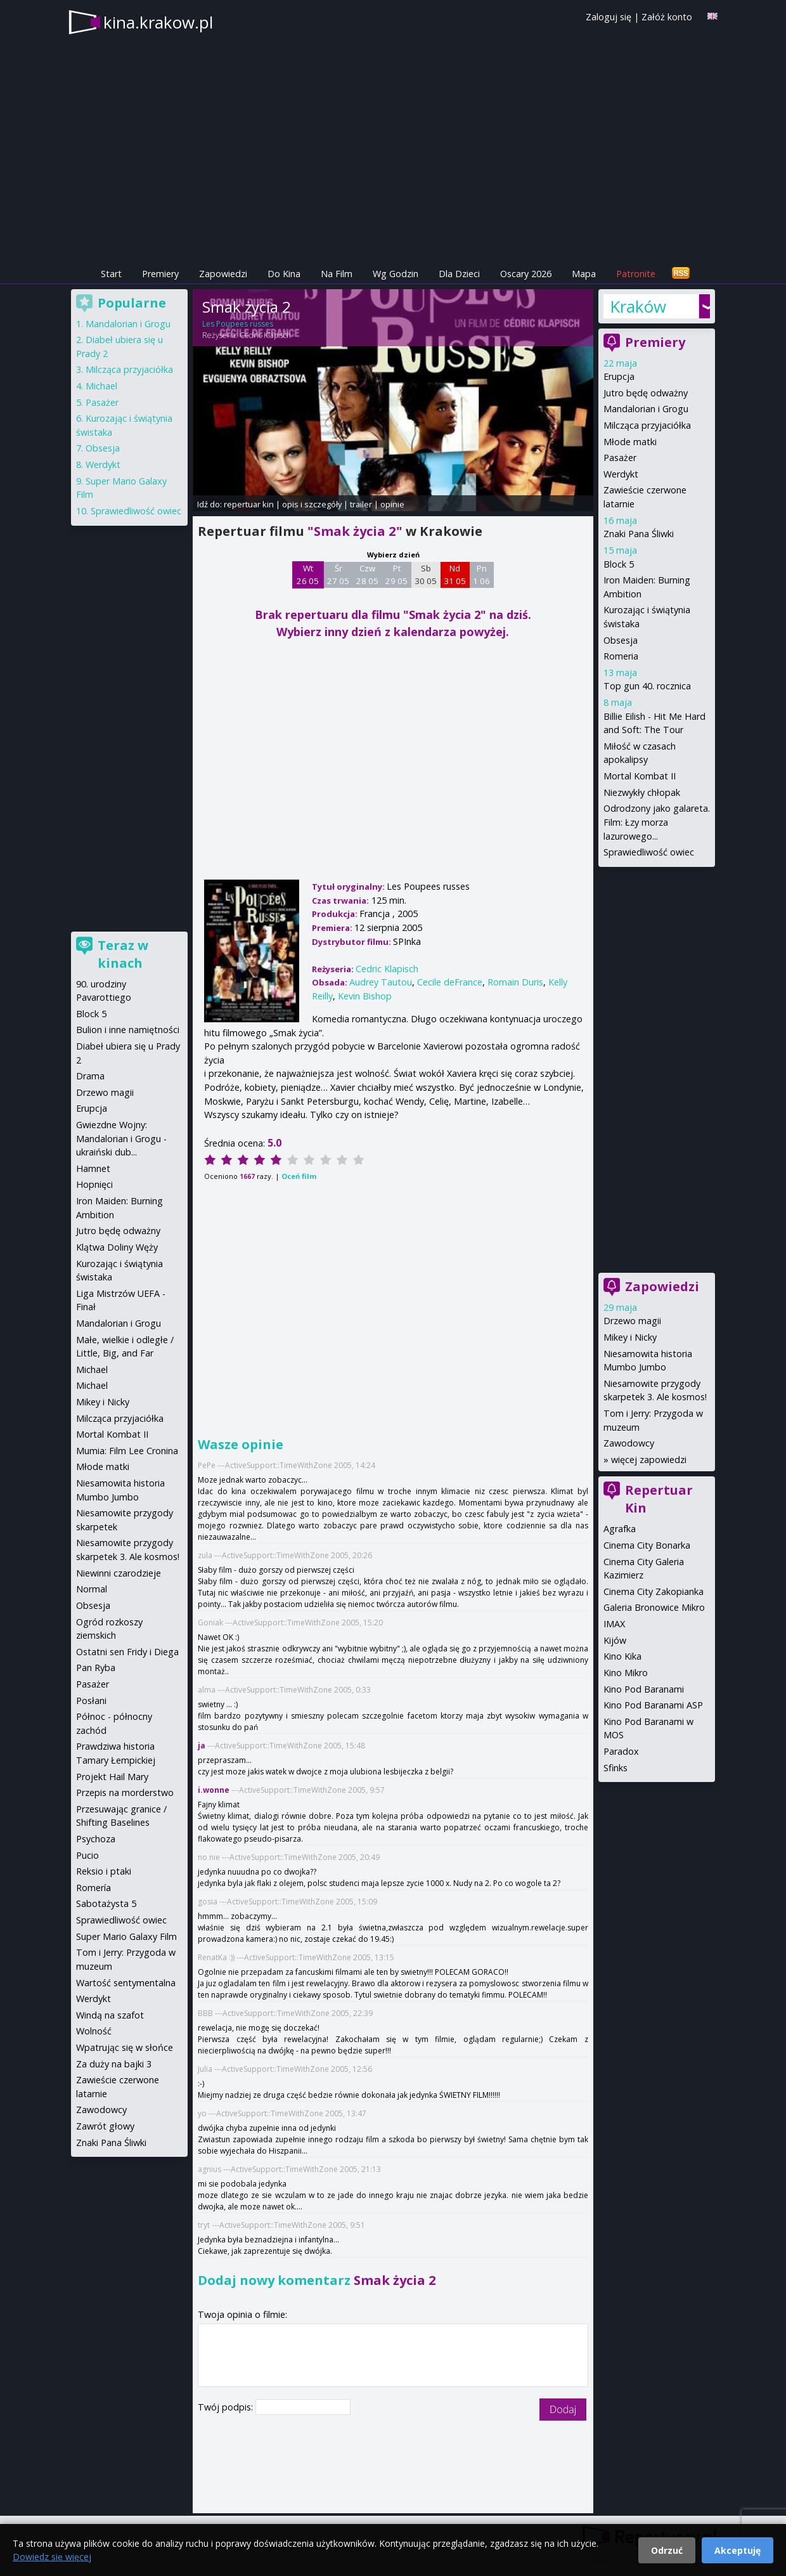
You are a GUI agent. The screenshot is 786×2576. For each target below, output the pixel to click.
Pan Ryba (95, 1668)
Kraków (638, 306)
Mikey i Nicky (630, 1337)
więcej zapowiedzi (648, 1460)
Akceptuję (737, 2550)
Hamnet (93, 1168)
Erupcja (619, 376)
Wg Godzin (395, 274)
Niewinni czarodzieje (118, 1573)
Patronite (635, 274)
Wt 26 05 (308, 575)
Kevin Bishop (365, 996)
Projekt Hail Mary (112, 1777)
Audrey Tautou (380, 982)
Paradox (621, 1751)
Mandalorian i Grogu (645, 409)
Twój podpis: (226, 2407)
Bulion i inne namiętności (127, 1030)
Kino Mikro (625, 1673)
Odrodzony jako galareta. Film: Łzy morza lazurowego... (656, 822)
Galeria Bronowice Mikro (654, 1607)
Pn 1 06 (481, 575)
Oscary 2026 (525, 274)
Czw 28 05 (367, 575)
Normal (91, 1589)
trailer (361, 504)
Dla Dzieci (459, 274)
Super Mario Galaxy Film (126, 1936)
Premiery (160, 274)
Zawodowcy (628, 1443)
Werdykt (620, 474)
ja (201, 1745)
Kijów (614, 1640)
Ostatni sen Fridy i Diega (127, 1652)
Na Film (336, 274)
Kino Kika (622, 1656)
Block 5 (618, 564)
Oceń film (298, 1176)
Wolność (94, 2031)
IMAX (614, 1624)
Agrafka (619, 1529)
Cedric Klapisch (265, 335)
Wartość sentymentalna (126, 1983)
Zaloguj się (608, 17)
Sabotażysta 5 (106, 1903)
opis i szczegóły (312, 504)
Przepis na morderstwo (125, 1792)
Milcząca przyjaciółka (647, 425)
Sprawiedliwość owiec (648, 852)
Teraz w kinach (123, 954)
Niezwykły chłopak (641, 792)
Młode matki (630, 442)
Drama (90, 1076)
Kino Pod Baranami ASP (653, 1705)
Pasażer (619, 458)
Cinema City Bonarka (646, 1545)
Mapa (584, 274)
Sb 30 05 (426, 575)
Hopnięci (94, 1184)
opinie (392, 504)
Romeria (620, 656)
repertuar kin (249, 504)
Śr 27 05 (338, 575)
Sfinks (615, 1768)
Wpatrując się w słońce (124, 2047)
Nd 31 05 (455, 575)
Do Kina (283, 274)
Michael (101, 386)
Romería (93, 1888)
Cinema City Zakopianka (653, 1591)
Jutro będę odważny (645, 393)
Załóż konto (666, 17)
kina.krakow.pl (158, 22)
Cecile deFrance (449, 982)
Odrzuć (667, 2550)
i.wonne (213, 1790)
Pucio (87, 1855)
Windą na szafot (110, 2015)
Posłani (91, 1701)
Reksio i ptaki (103, 1871)
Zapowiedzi (223, 274)
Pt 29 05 (396, 575)
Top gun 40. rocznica (647, 686)
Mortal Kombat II (639, 776)
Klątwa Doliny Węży (117, 1247)
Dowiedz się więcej (52, 2557)
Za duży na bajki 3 (113, 2064)
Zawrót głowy (105, 2126)
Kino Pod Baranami (643, 1689)
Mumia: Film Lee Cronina (127, 1451)
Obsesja (620, 640)
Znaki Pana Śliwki (638, 534)
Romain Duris (515, 982)
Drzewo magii (632, 1321)
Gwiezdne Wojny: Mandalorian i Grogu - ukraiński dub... (121, 1138)
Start (111, 274)
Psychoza (95, 1839)
